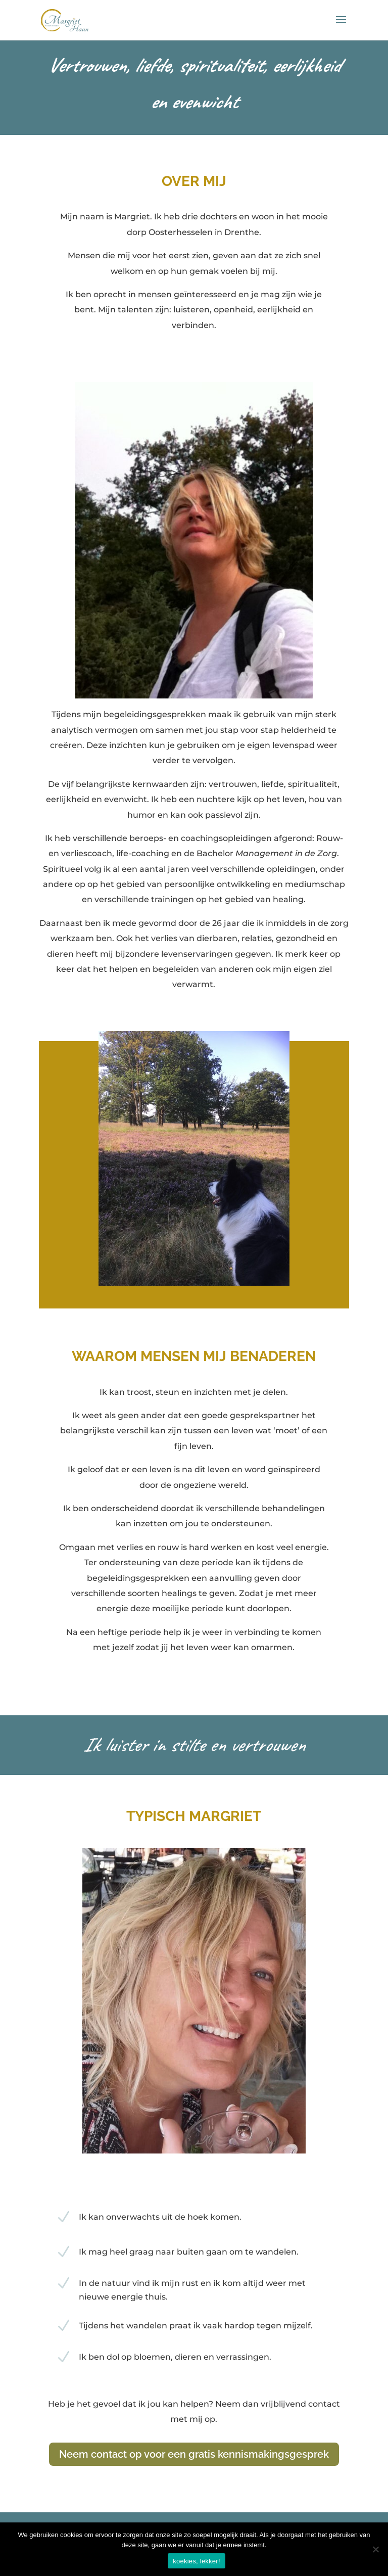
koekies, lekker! (196, 2561)
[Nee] (375, 2549)
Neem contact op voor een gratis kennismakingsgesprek (194, 2454)
